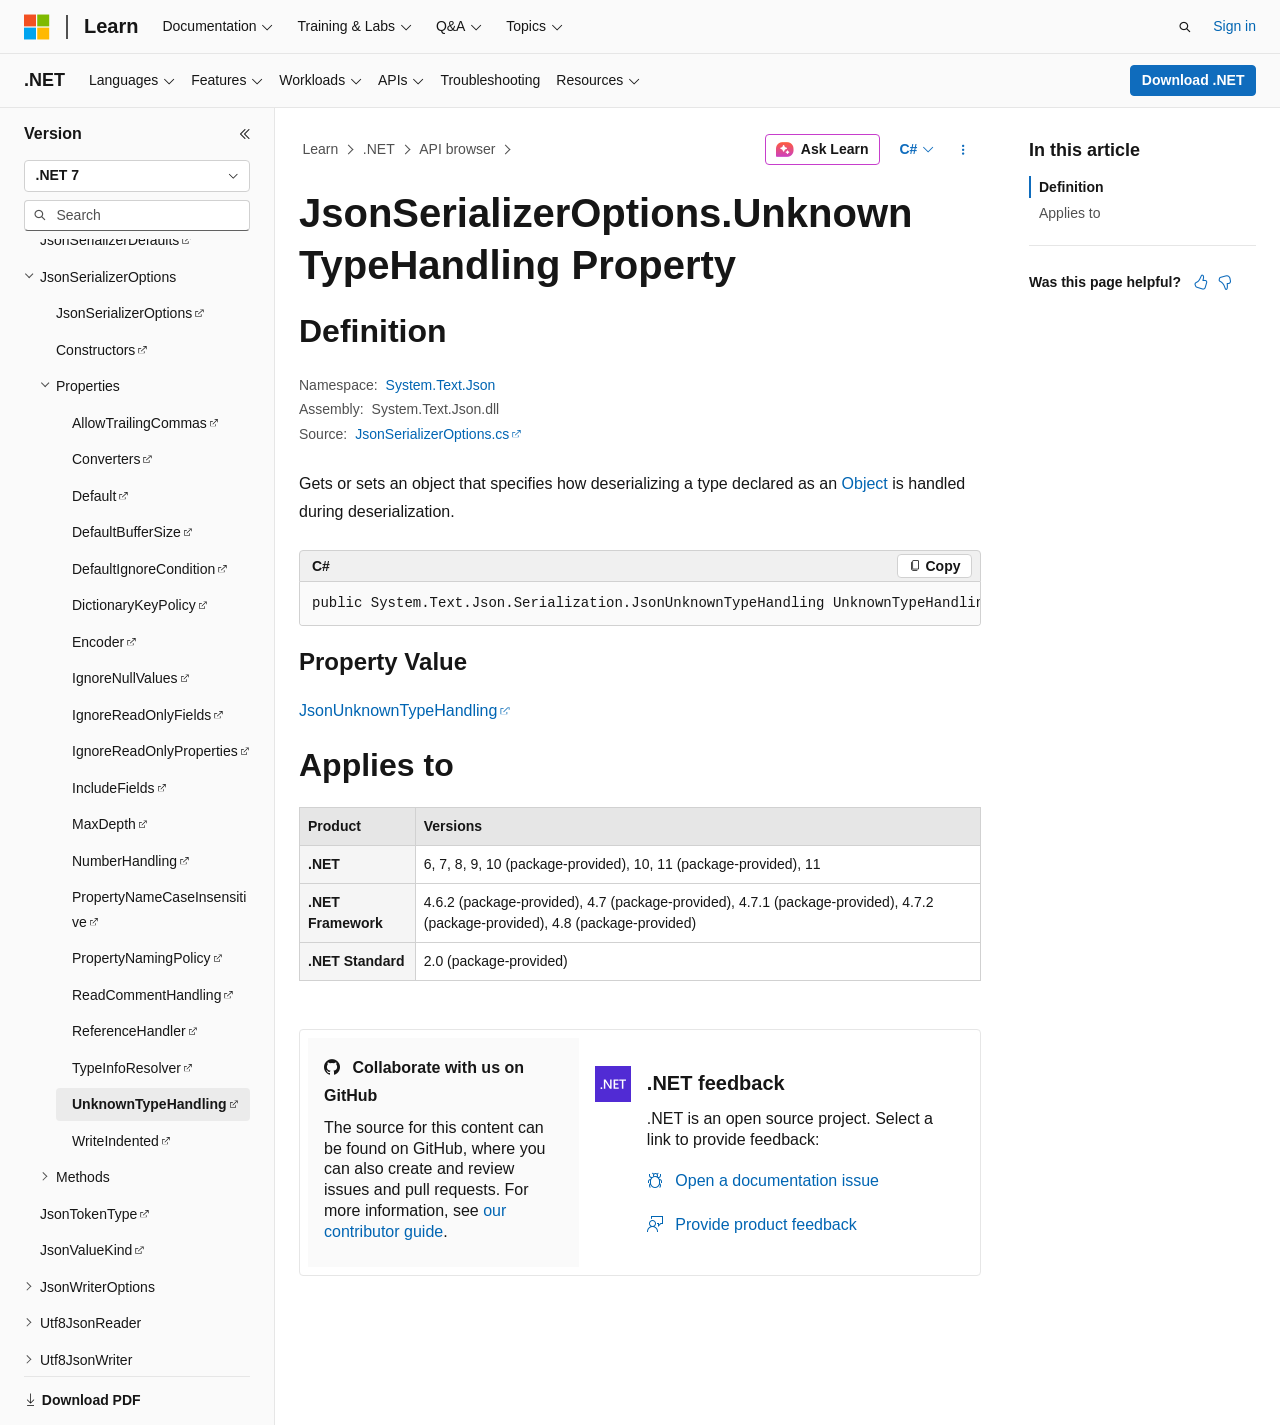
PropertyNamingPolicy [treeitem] (141, 857)
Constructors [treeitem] (95, 249)
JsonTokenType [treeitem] (88, 1113)
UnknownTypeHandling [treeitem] (149, 1003)
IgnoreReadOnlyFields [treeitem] (141, 614)
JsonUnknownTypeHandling (398, 710)
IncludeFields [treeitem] (113, 687)
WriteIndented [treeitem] (115, 1040)
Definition (1071, 187)
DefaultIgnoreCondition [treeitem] (143, 468)
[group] (640, 604)
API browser (457, 149)
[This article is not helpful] (1225, 282)
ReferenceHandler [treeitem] (129, 930)
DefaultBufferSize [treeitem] (126, 431)
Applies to (1069, 213)
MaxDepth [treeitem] (104, 723)
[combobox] (137, 176)
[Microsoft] (37, 27)
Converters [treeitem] (106, 358)
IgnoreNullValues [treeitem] (125, 577)
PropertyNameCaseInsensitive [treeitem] (159, 808)
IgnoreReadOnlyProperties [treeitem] (155, 650)
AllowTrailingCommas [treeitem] (139, 322)
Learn (321, 149)
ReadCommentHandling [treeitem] (146, 894)
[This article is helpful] (1201, 282)
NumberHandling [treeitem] (124, 760)
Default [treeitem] (94, 395)
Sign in (1234, 26)
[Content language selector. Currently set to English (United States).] (120, 1388)
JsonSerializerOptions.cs (432, 434)
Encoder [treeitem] (98, 541)
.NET (379, 149)
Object (865, 483)
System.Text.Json (441, 385)
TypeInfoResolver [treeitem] (126, 967)
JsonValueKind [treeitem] (86, 1149)
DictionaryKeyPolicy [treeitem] (134, 504)
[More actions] (963, 150)
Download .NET (1193, 80)
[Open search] (1185, 27)
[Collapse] (245, 134)
